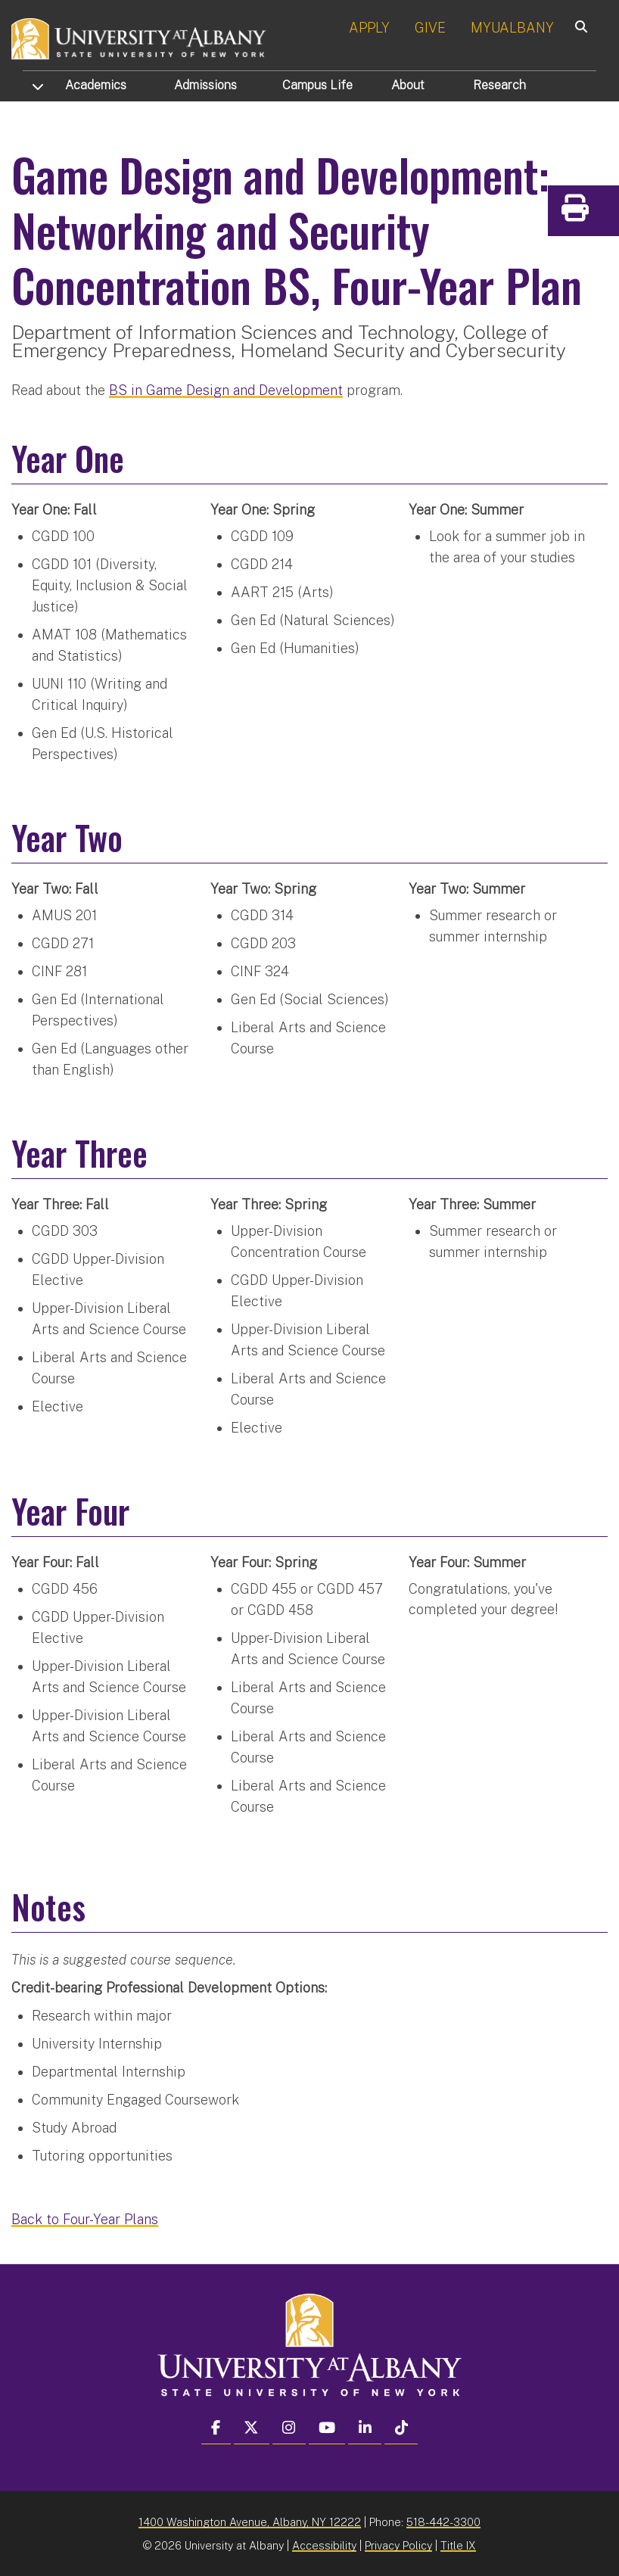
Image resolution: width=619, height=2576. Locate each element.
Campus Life (317, 85)
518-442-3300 (443, 2520)
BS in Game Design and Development (226, 389)
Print (604, 213)
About (408, 85)
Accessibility (324, 2543)
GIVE (430, 28)
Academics (95, 85)
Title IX (458, 2543)
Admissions (205, 85)
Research (499, 85)
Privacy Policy (398, 2543)
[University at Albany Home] (139, 37)
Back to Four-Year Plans (84, 2218)
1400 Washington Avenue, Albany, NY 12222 (249, 2520)
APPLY (369, 28)
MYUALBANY (512, 28)
